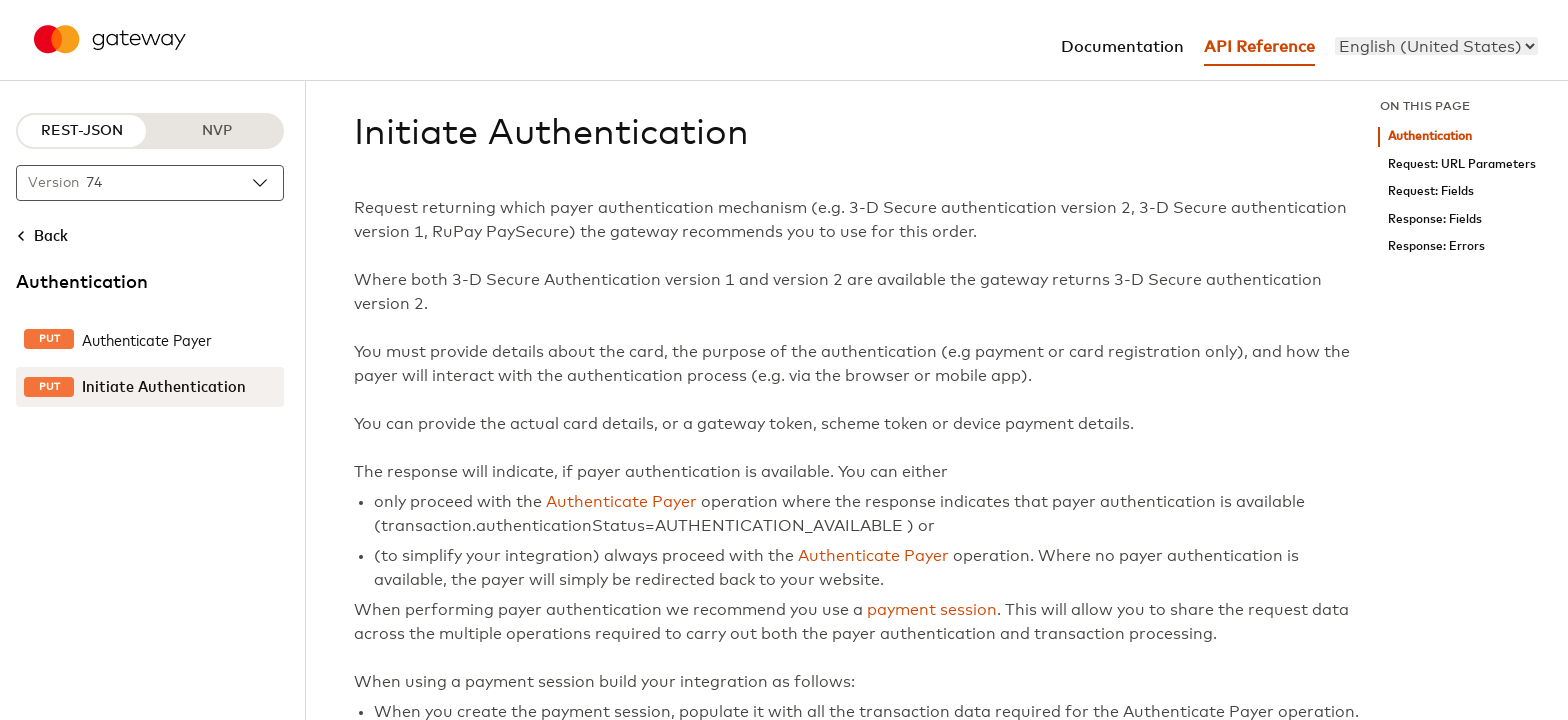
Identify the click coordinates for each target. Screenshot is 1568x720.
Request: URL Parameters (1462, 164)
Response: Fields (1435, 219)
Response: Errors (1436, 246)
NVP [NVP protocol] (217, 131)
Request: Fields (1431, 191)
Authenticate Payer (621, 502)
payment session (932, 610)
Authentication (1430, 136)
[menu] (1436, 46)
